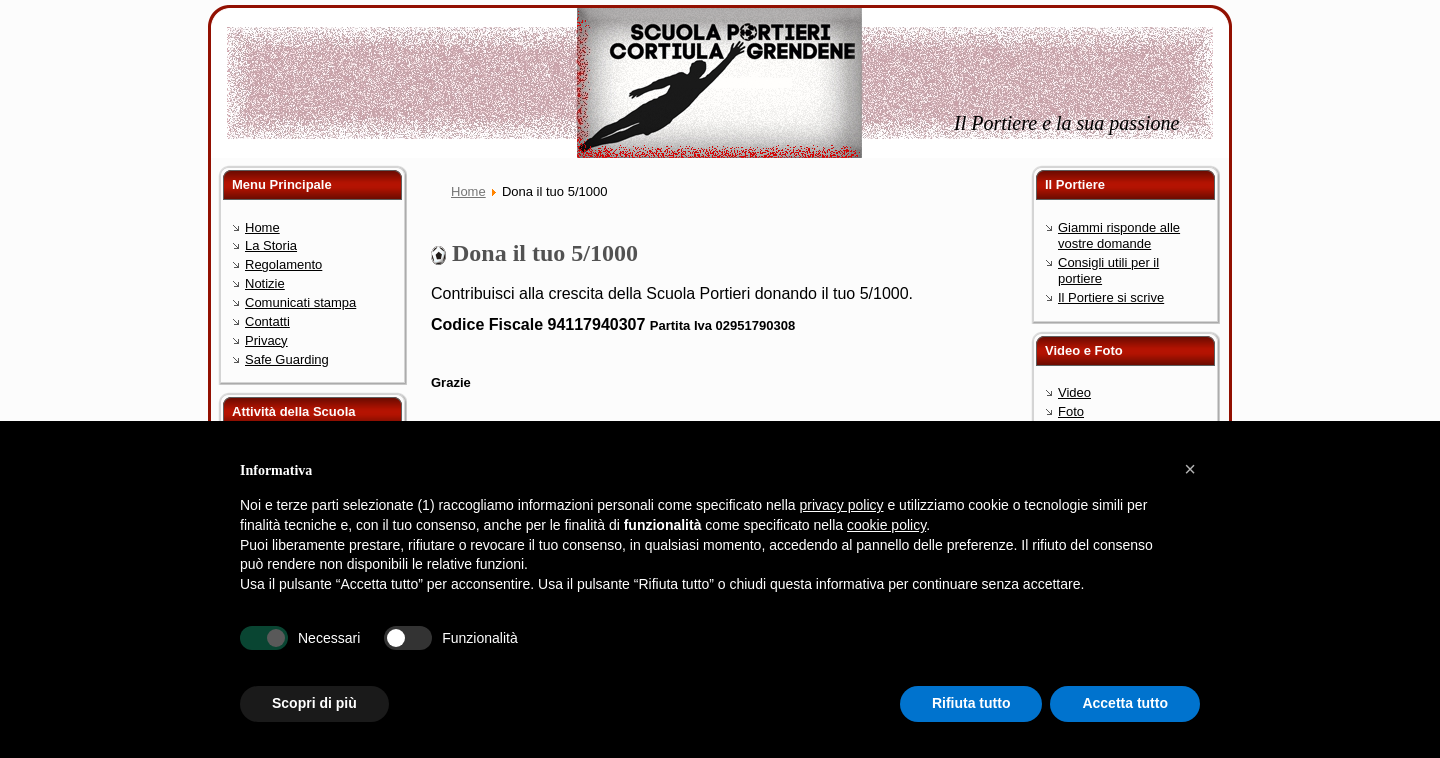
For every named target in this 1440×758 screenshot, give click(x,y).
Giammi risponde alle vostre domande (1119, 235)
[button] (1190, 469)
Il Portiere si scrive (1111, 297)
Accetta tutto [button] (1125, 703)
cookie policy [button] (886, 525)
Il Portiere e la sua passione (1066, 123)
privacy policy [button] (842, 505)
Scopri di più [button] (314, 703)
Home (468, 191)
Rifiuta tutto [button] (971, 703)
